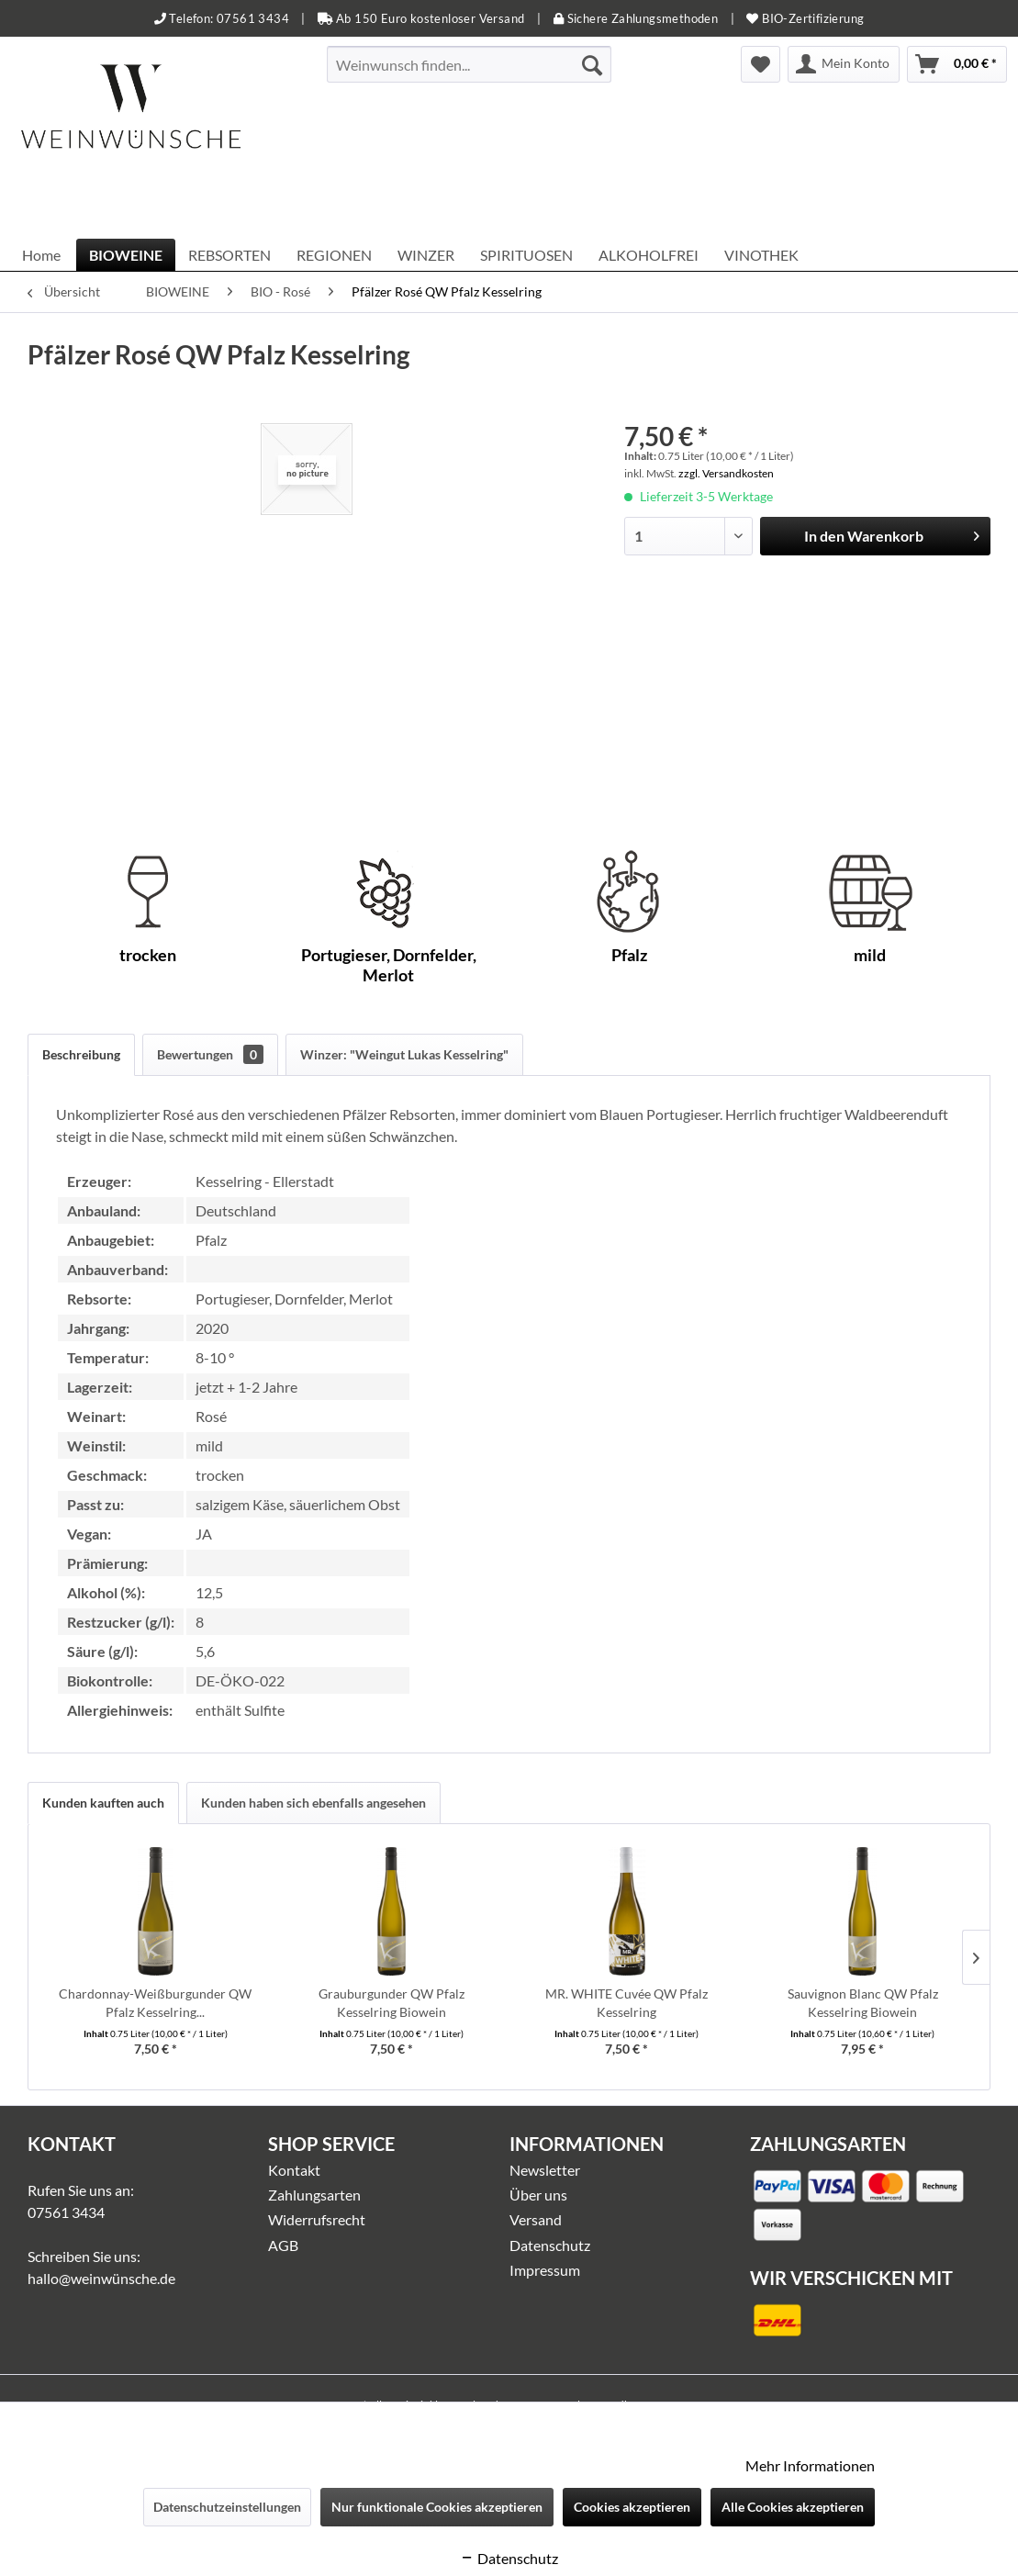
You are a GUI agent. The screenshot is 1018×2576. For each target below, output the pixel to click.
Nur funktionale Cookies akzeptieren (437, 2506)
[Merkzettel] (760, 64)
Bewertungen (210, 1054)
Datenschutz (549, 2245)
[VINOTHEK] (761, 255)
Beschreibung (81, 1054)
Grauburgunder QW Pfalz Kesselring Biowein (391, 2003)
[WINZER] (426, 255)
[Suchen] (592, 64)
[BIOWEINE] (125, 255)
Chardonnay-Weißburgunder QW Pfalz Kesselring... (155, 2003)
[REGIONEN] (334, 255)
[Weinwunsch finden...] (469, 64)
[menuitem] (469, 64)
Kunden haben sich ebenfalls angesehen (313, 1802)
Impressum (544, 2270)
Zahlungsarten (314, 2194)
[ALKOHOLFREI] (648, 255)
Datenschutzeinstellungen (227, 2506)
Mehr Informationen (810, 2465)
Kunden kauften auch (103, 1802)
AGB (283, 2245)
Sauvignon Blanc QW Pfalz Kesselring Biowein (863, 2003)
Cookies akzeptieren (632, 2506)
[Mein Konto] (844, 64)
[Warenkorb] (957, 64)
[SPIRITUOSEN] (526, 255)
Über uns (538, 2194)
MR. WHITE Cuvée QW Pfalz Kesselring (626, 2003)
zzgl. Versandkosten (726, 473)
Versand (535, 2219)
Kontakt (294, 2169)
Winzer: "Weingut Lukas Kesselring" (404, 1054)
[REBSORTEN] (229, 255)
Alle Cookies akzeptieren (793, 2506)
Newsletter (544, 2169)
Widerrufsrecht (316, 2219)
